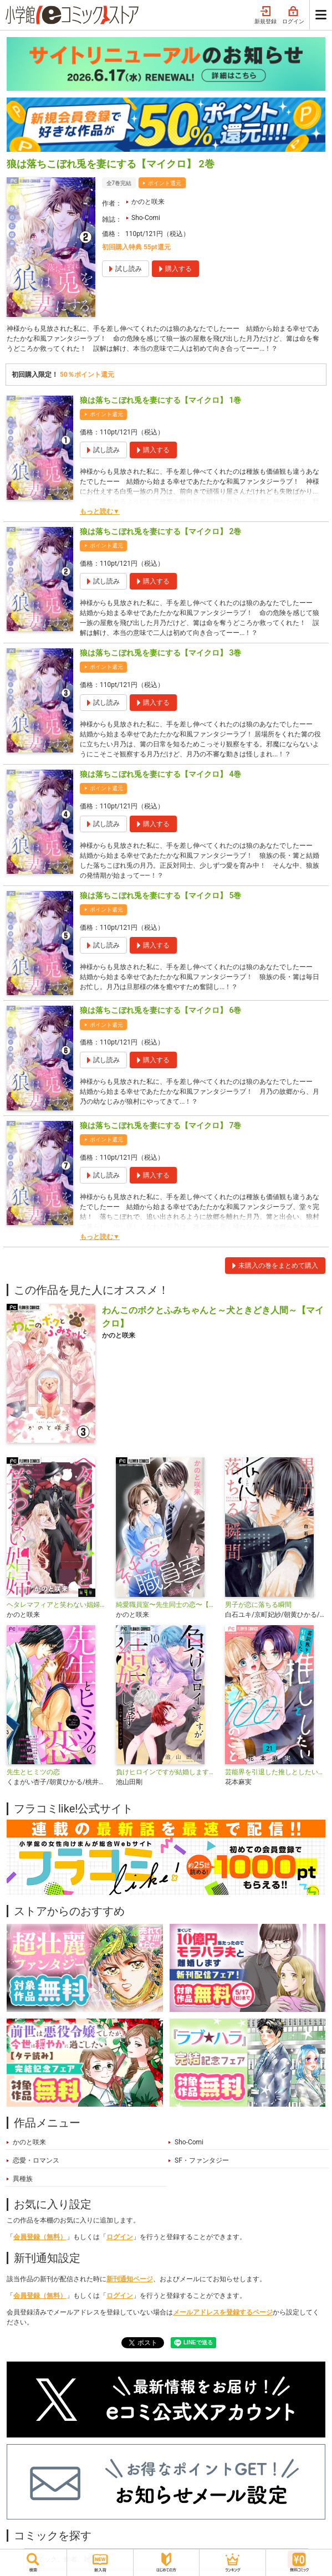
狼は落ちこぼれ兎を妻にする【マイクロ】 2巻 (160, 531)
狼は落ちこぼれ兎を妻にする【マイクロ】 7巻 (160, 1125)
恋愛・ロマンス (36, 2160)
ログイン (293, 15)
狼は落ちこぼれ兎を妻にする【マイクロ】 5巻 (160, 895)
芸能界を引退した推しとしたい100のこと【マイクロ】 (275, 1772)
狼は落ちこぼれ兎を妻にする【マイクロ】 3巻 (160, 652)
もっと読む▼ (100, 511)
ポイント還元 (164, 183)
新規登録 (265, 15)
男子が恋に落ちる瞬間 (258, 1605)
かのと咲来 (148, 202)
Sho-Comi (145, 218)
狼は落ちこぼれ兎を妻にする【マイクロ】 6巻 (160, 1010)
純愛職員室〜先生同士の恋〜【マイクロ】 (166, 1605)
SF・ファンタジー (202, 2160)
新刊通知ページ (129, 2279)
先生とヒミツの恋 (33, 1772)
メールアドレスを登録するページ (223, 2312)
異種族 (23, 2179)
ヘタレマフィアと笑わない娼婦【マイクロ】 (57, 1605)
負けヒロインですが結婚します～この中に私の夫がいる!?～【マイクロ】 (166, 1772)
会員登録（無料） (40, 2237)
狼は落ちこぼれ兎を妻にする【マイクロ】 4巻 (160, 774)
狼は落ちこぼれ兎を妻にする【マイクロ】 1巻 (160, 400)
